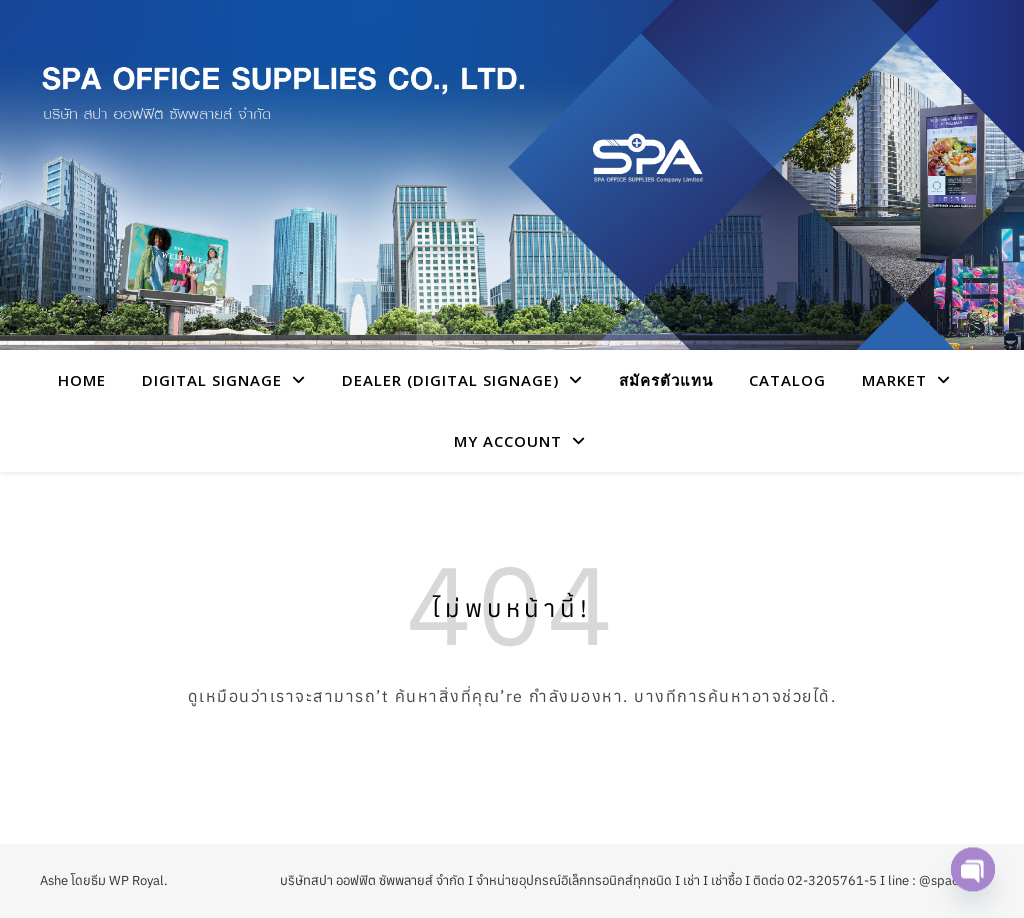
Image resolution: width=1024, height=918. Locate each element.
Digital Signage (212, 380)
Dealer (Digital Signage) (450, 380)
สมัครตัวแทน (666, 380)
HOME (82, 380)
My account (508, 441)
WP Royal (136, 880)
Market (894, 380)
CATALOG (787, 380)
